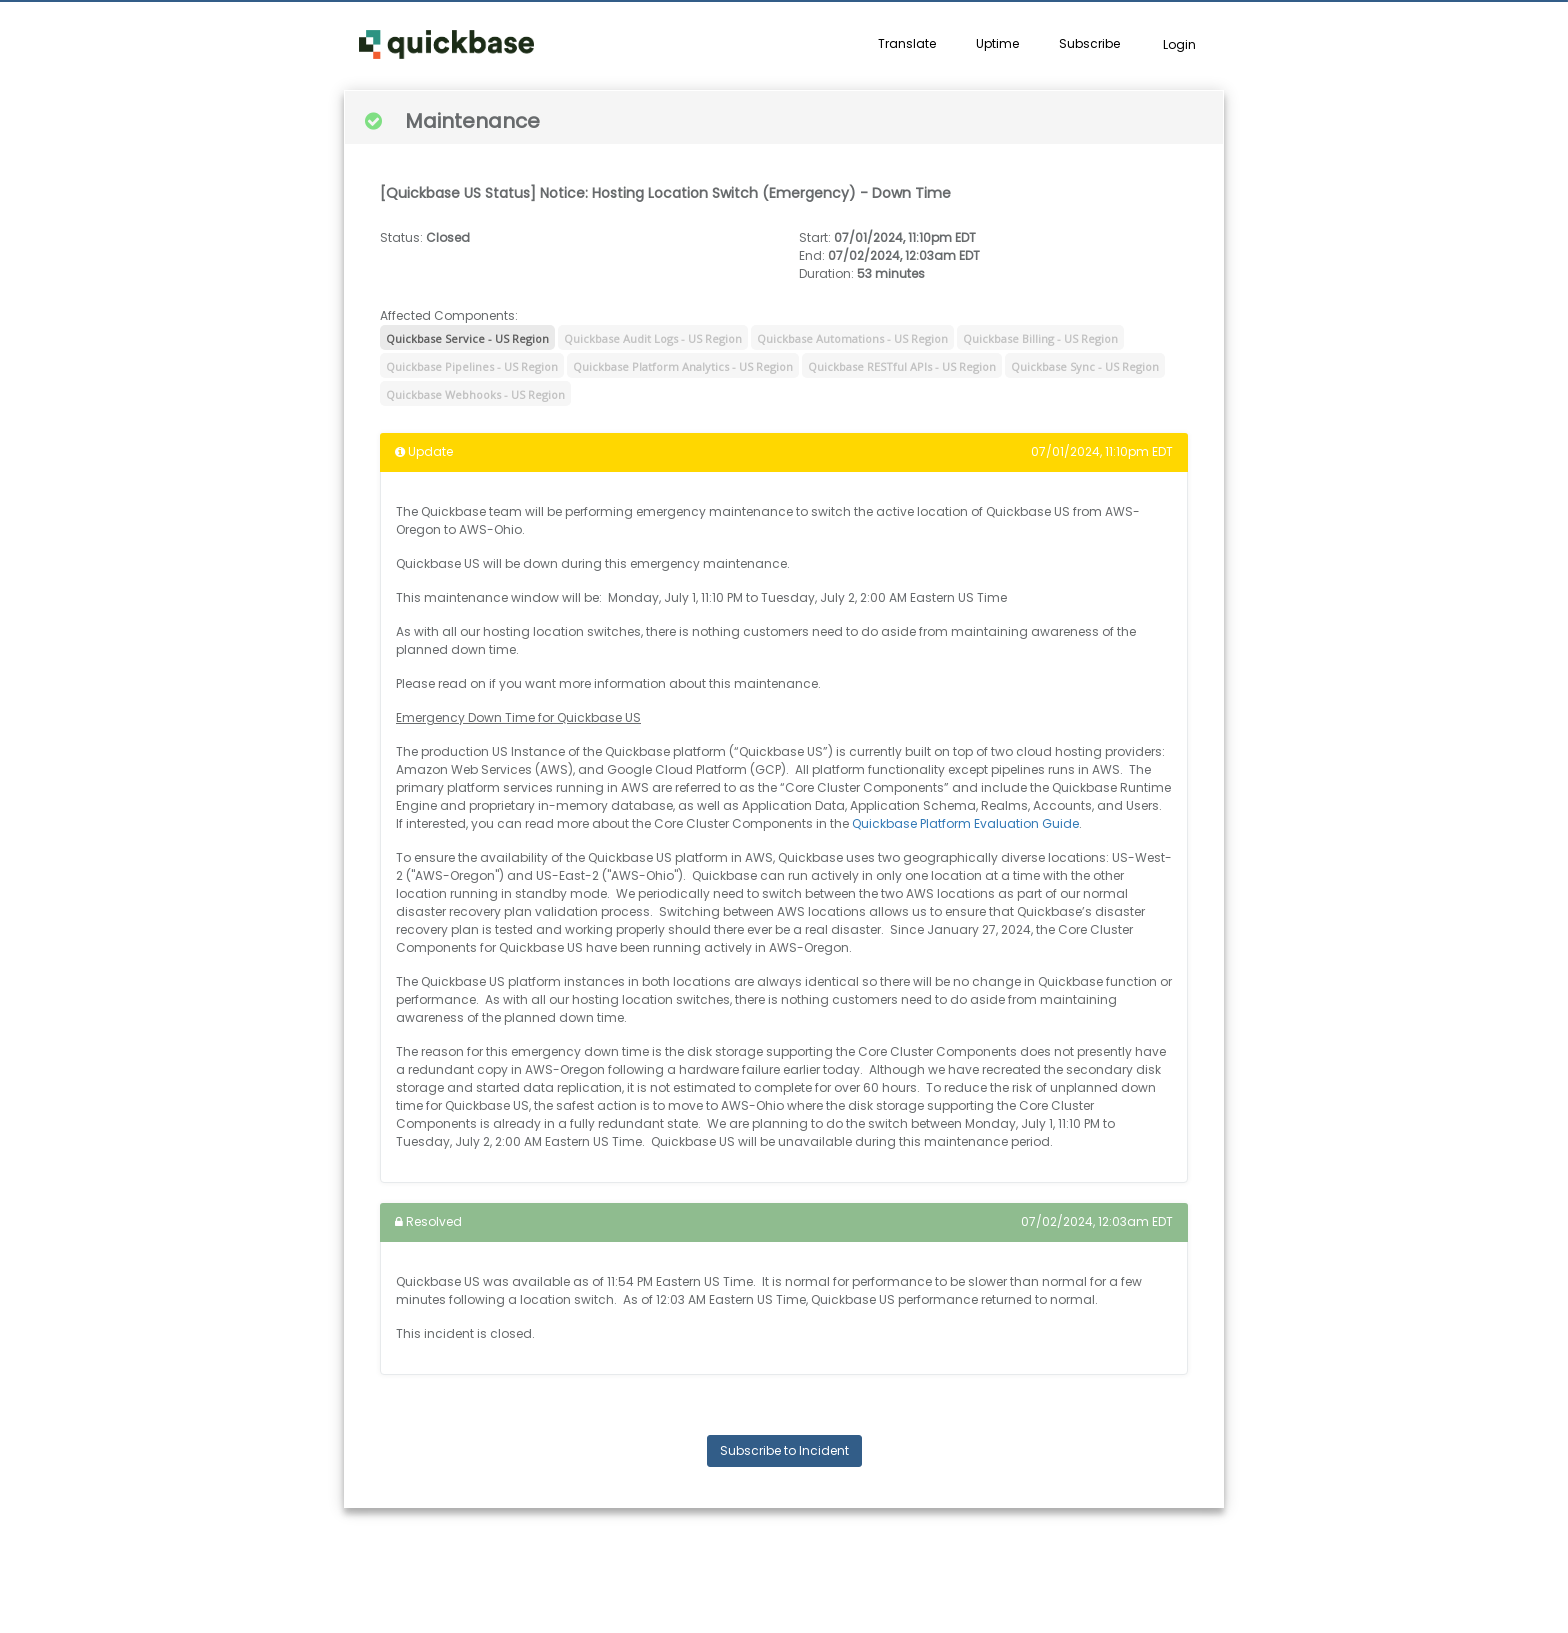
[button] (446, 45)
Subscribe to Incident (784, 1450)
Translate (907, 43)
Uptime (997, 43)
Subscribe (1089, 43)
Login (1179, 44)
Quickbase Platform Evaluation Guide (965, 823)
